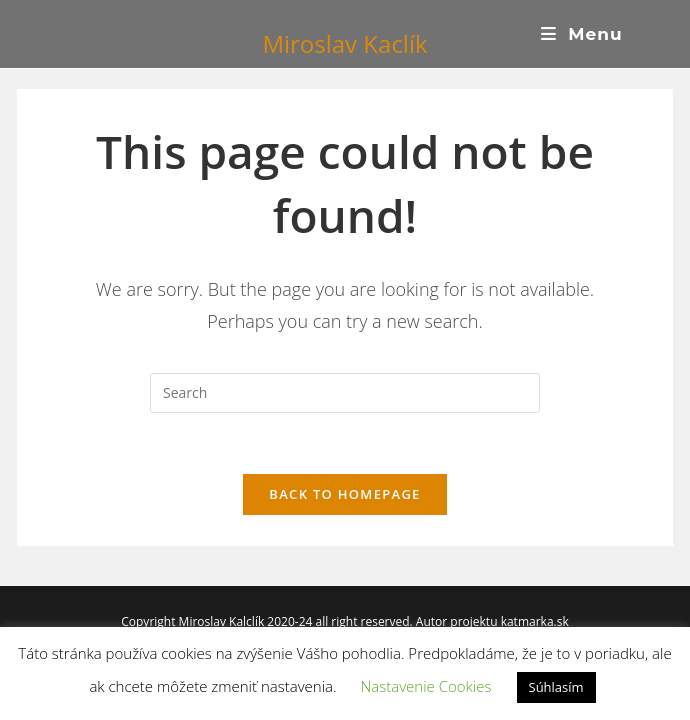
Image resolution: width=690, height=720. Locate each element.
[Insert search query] (345, 393)
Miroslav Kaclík (344, 43)
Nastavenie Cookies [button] (425, 686)
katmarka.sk (535, 621)
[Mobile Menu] (582, 34)
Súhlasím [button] (556, 687)
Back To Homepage (344, 494)
